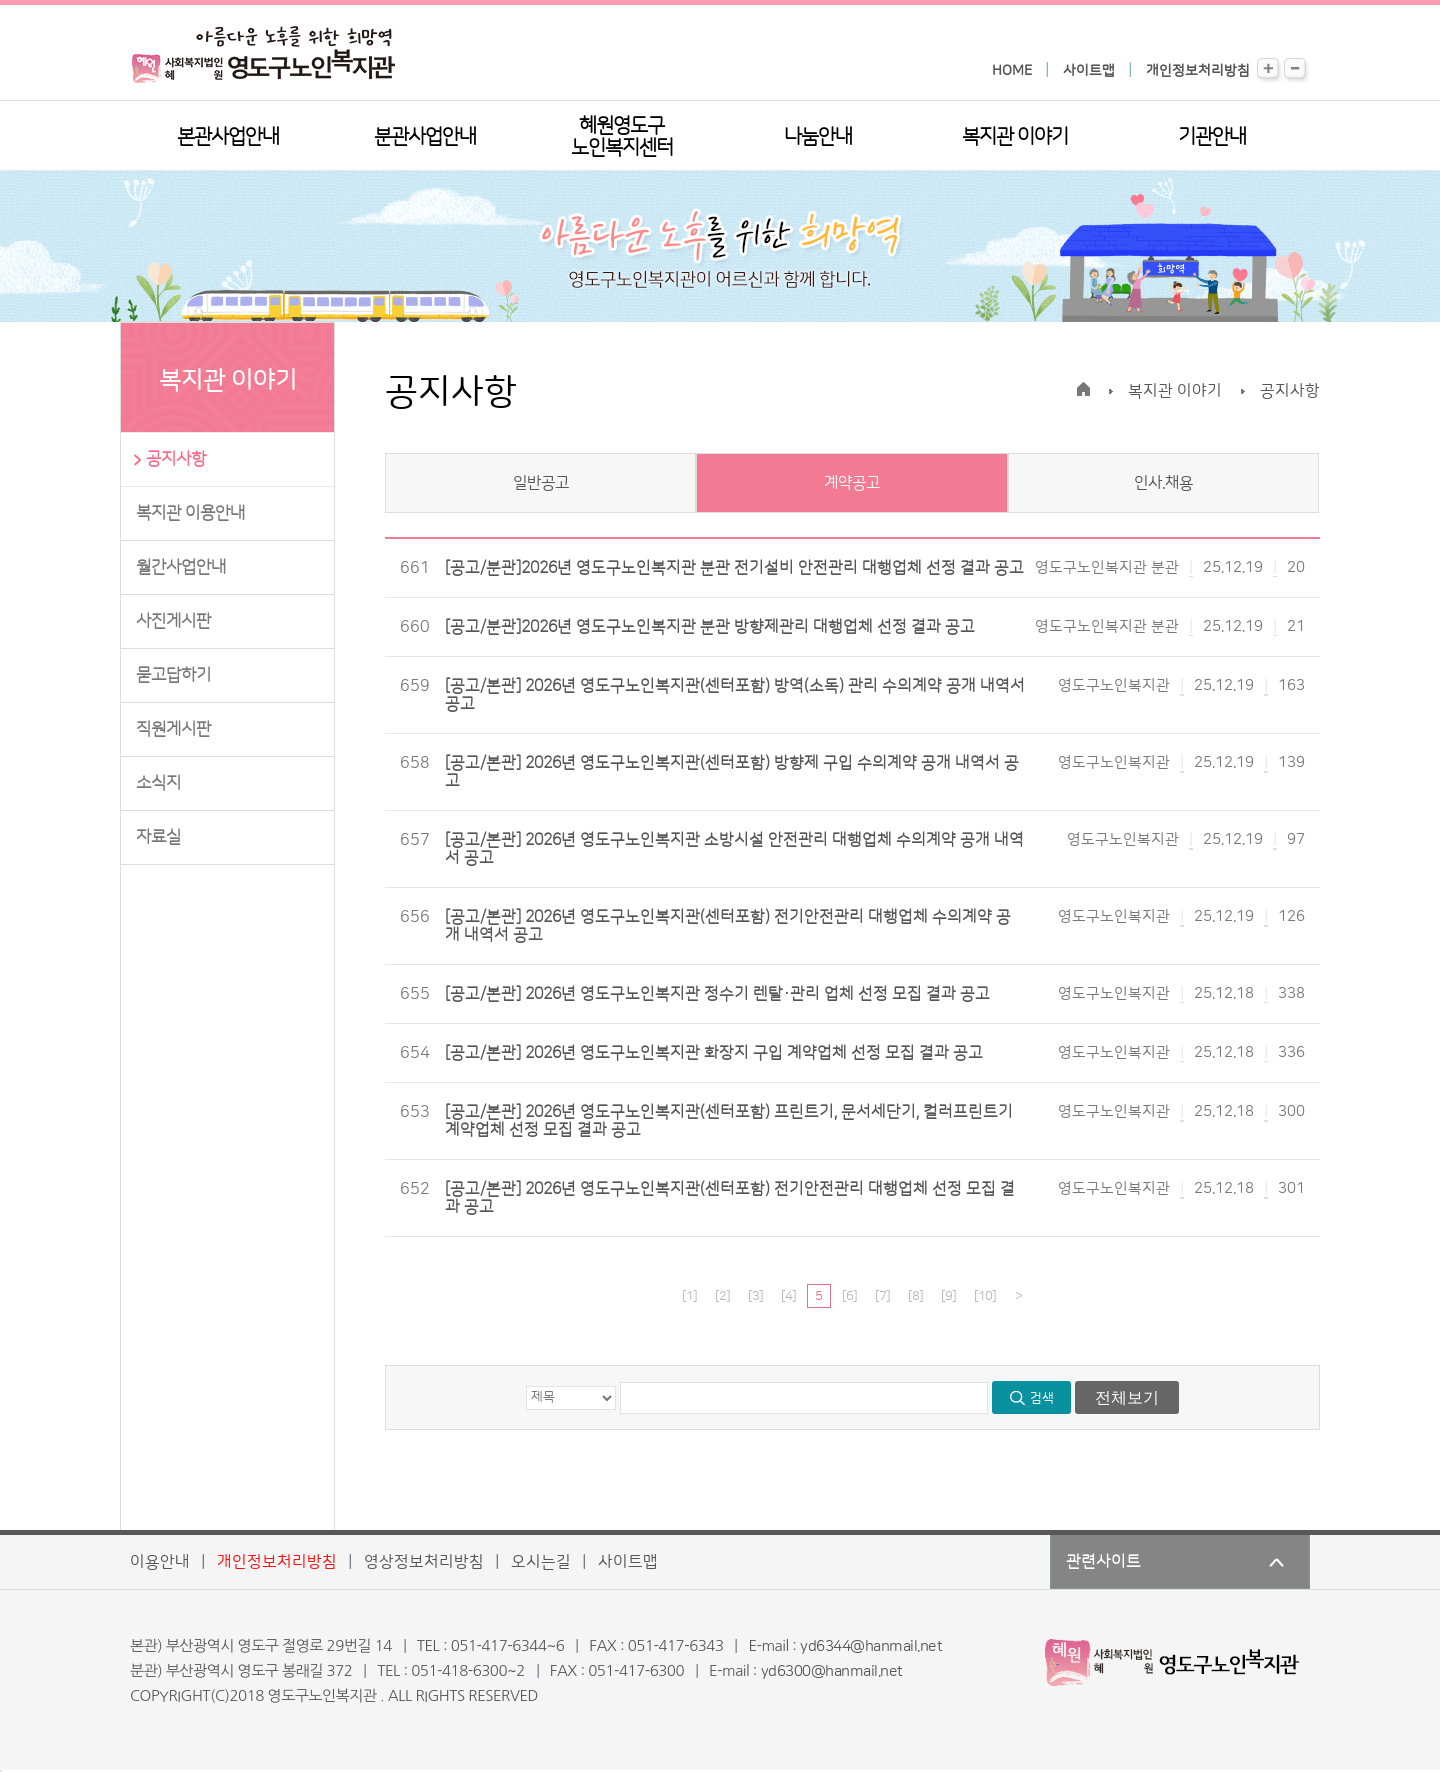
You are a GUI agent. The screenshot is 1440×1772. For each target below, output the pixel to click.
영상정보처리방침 (424, 1562)
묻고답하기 (173, 675)
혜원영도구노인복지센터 (622, 137)
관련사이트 (1103, 1562)
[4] (788, 1296)
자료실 (158, 837)
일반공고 (541, 483)
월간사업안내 (181, 567)
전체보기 (1127, 1397)
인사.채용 (1163, 483)
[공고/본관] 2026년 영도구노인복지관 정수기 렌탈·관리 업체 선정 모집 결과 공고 (717, 994)
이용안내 (160, 1562)
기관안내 (1212, 137)
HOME (1012, 71)
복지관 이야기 (1015, 137)
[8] (915, 1296)
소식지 (158, 783)
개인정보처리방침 (1198, 71)
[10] (985, 1296)
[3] (755, 1296)
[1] (689, 1296)
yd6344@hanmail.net (871, 1646)
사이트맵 (1089, 71)
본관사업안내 (228, 137)
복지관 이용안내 (190, 513)
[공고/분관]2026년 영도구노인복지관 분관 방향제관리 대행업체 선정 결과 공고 (710, 627)
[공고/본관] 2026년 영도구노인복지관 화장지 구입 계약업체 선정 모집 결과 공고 (714, 1053)
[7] (882, 1296)
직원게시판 (173, 729)
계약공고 (852, 483)
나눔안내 (818, 137)
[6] (849, 1296)
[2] (722, 1296)
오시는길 (541, 1562)
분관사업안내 (425, 137)
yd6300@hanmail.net (832, 1671)
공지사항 (176, 459)
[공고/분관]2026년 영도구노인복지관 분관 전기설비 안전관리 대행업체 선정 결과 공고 (734, 568)
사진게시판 (173, 621)
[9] (948, 1296)
